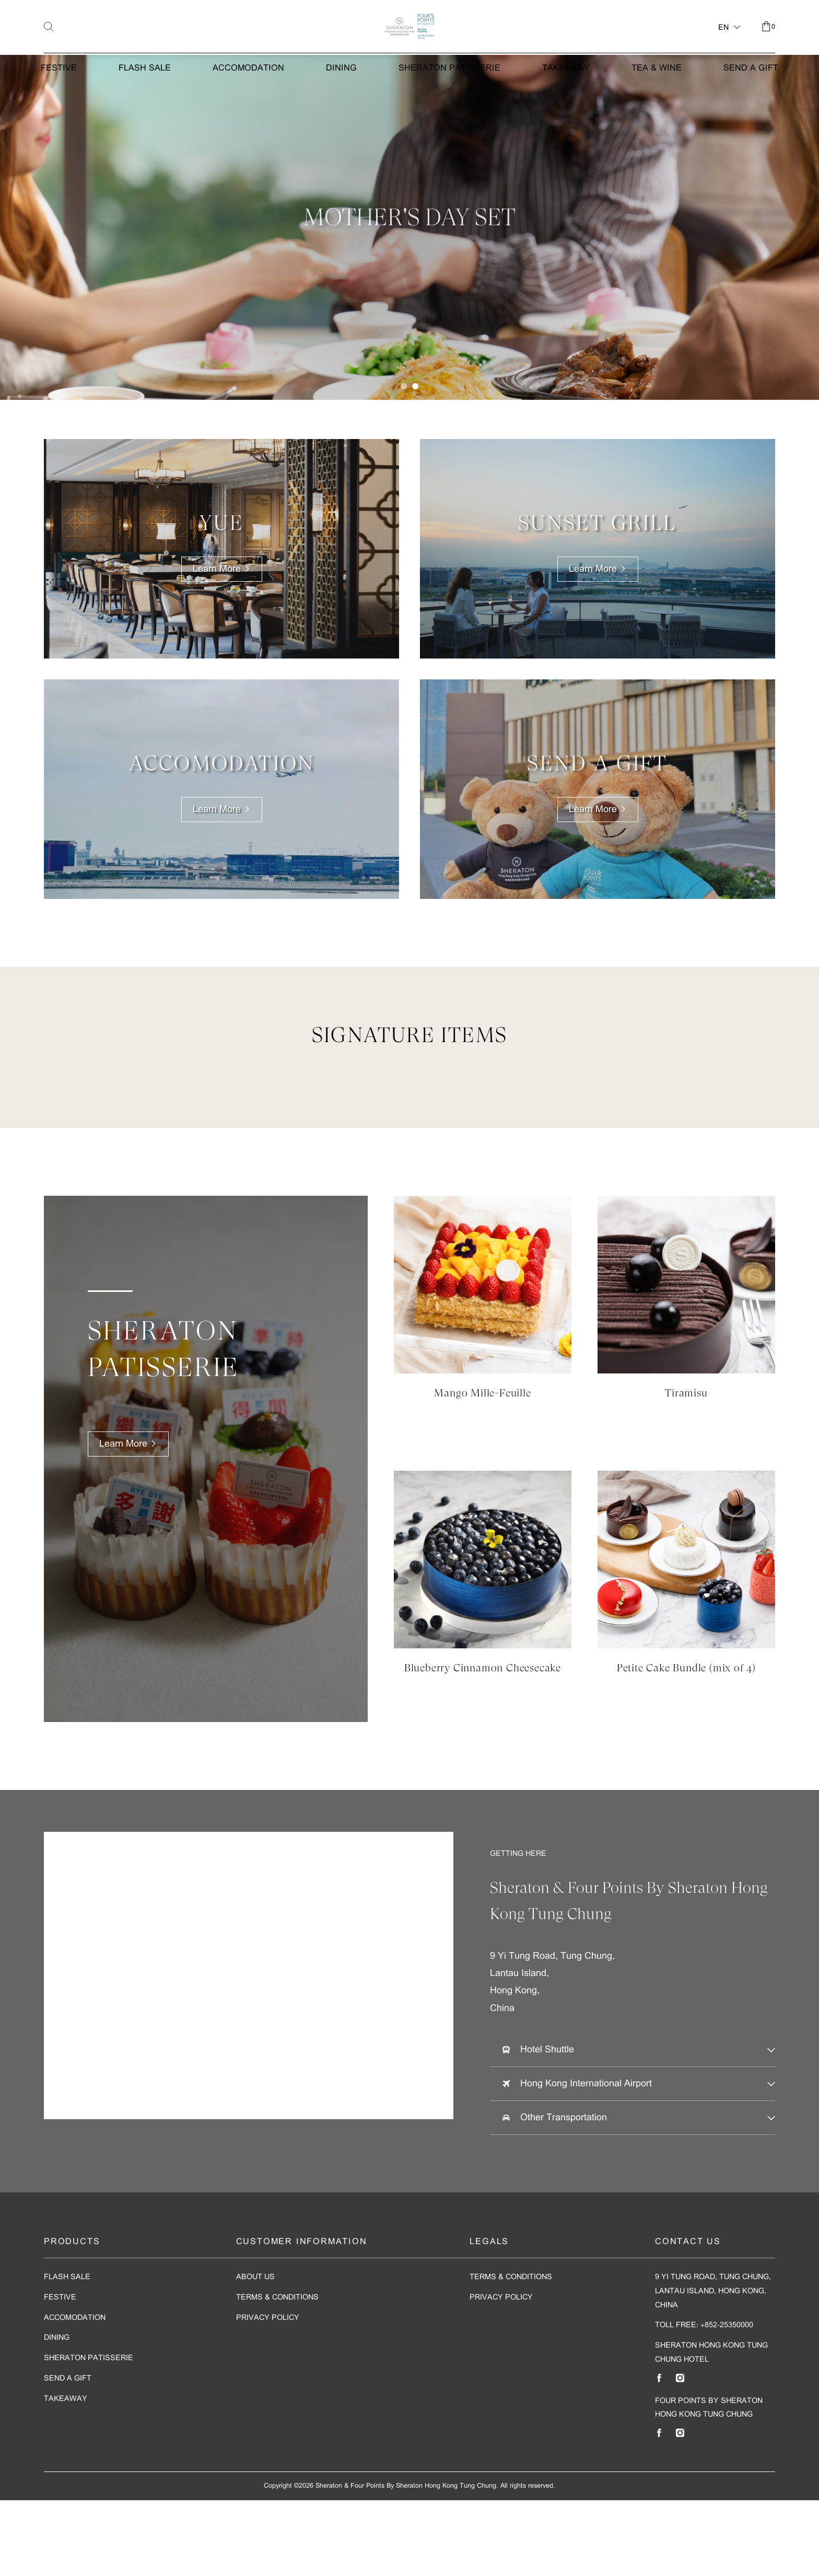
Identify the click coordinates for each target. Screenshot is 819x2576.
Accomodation (248, 115)
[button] (404, 462)
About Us (255, 2353)
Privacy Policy (267, 2393)
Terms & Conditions (277, 2373)
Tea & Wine (656, 115)
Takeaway (566, 115)
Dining (341, 115)
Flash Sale (145, 115)
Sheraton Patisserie (449, 115)
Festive (59, 115)
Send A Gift (750, 115)
